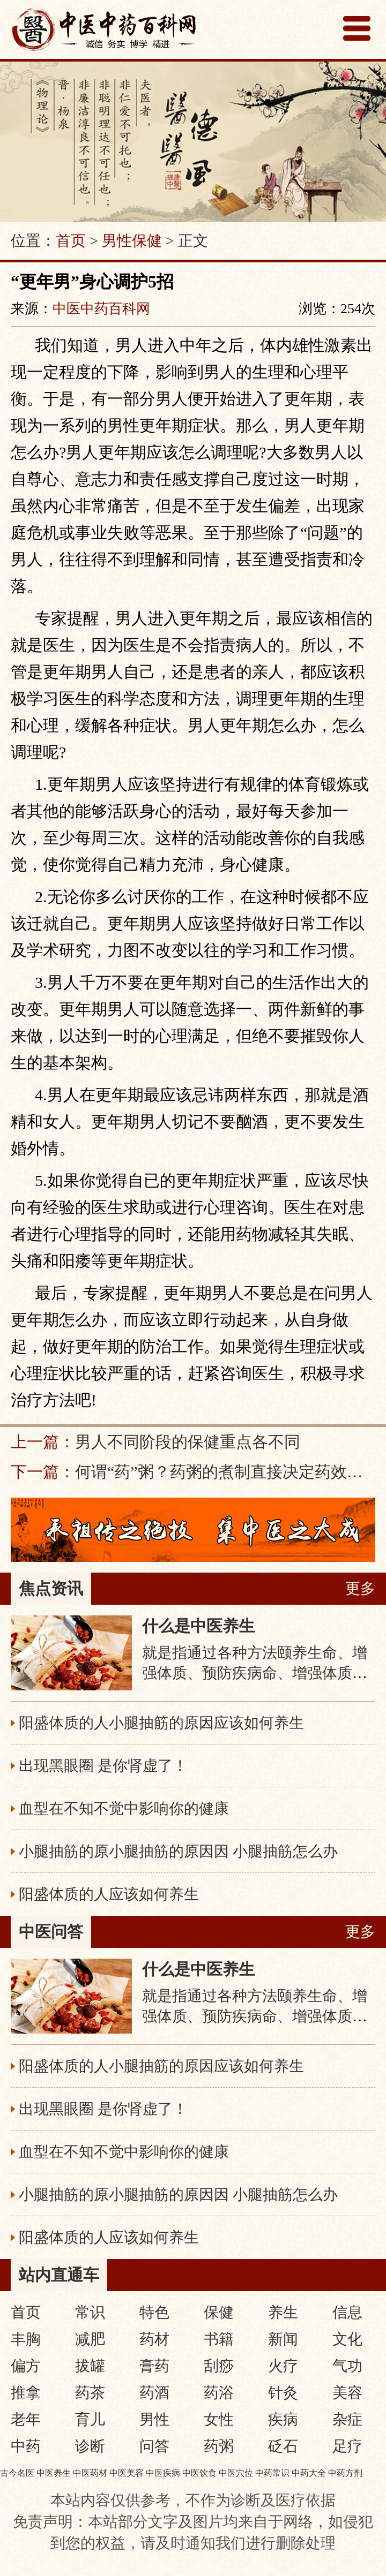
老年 (26, 2419)
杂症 (347, 2419)
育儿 (90, 2419)
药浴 (219, 2392)
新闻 (283, 2339)
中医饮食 (199, 2472)
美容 (347, 2392)
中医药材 (90, 2472)
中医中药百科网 (101, 308)
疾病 (283, 2419)
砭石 (283, 2446)
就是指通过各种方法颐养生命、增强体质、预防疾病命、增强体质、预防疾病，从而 (254, 1673)
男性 (154, 2419)
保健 (219, 2312)
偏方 (26, 2366)
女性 (219, 2419)
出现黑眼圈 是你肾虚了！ (103, 1765)
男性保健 (132, 240)
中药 (26, 2446)
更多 (360, 1588)
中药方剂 (345, 2472)
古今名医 (17, 2472)
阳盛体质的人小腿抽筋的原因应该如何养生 (161, 1722)
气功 (347, 2366)
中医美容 (126, 2472)
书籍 (219, 2339)
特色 (154, 2312)
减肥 (90, 2339)
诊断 (90, 2446)
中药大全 (309, 2472)
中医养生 (53, 2472)
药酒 (154, 2392)
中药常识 (272, 2472)
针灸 (283, 2392)
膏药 (154, 2366)
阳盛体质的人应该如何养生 (109, 1894)
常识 (90, 2312)
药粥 (219, 2446)
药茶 (90, 2392)
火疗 (283, 2366)
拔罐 (90, 2366)
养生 (283, 2312)
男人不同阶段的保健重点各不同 (187, 1442)
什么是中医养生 (198, 1626)
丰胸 (26, 2339)
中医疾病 (163, 2472)
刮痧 (219, 2366)
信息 (347, 2312)
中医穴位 (236, 2472)
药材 (154, 2339)
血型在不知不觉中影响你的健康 (124, 1808)
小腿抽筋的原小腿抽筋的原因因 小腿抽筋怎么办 (178, 1851)
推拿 (26, 2392)
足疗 (347, 2446)
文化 (347, 2339)
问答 (154, 2446)
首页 (71, 240)
